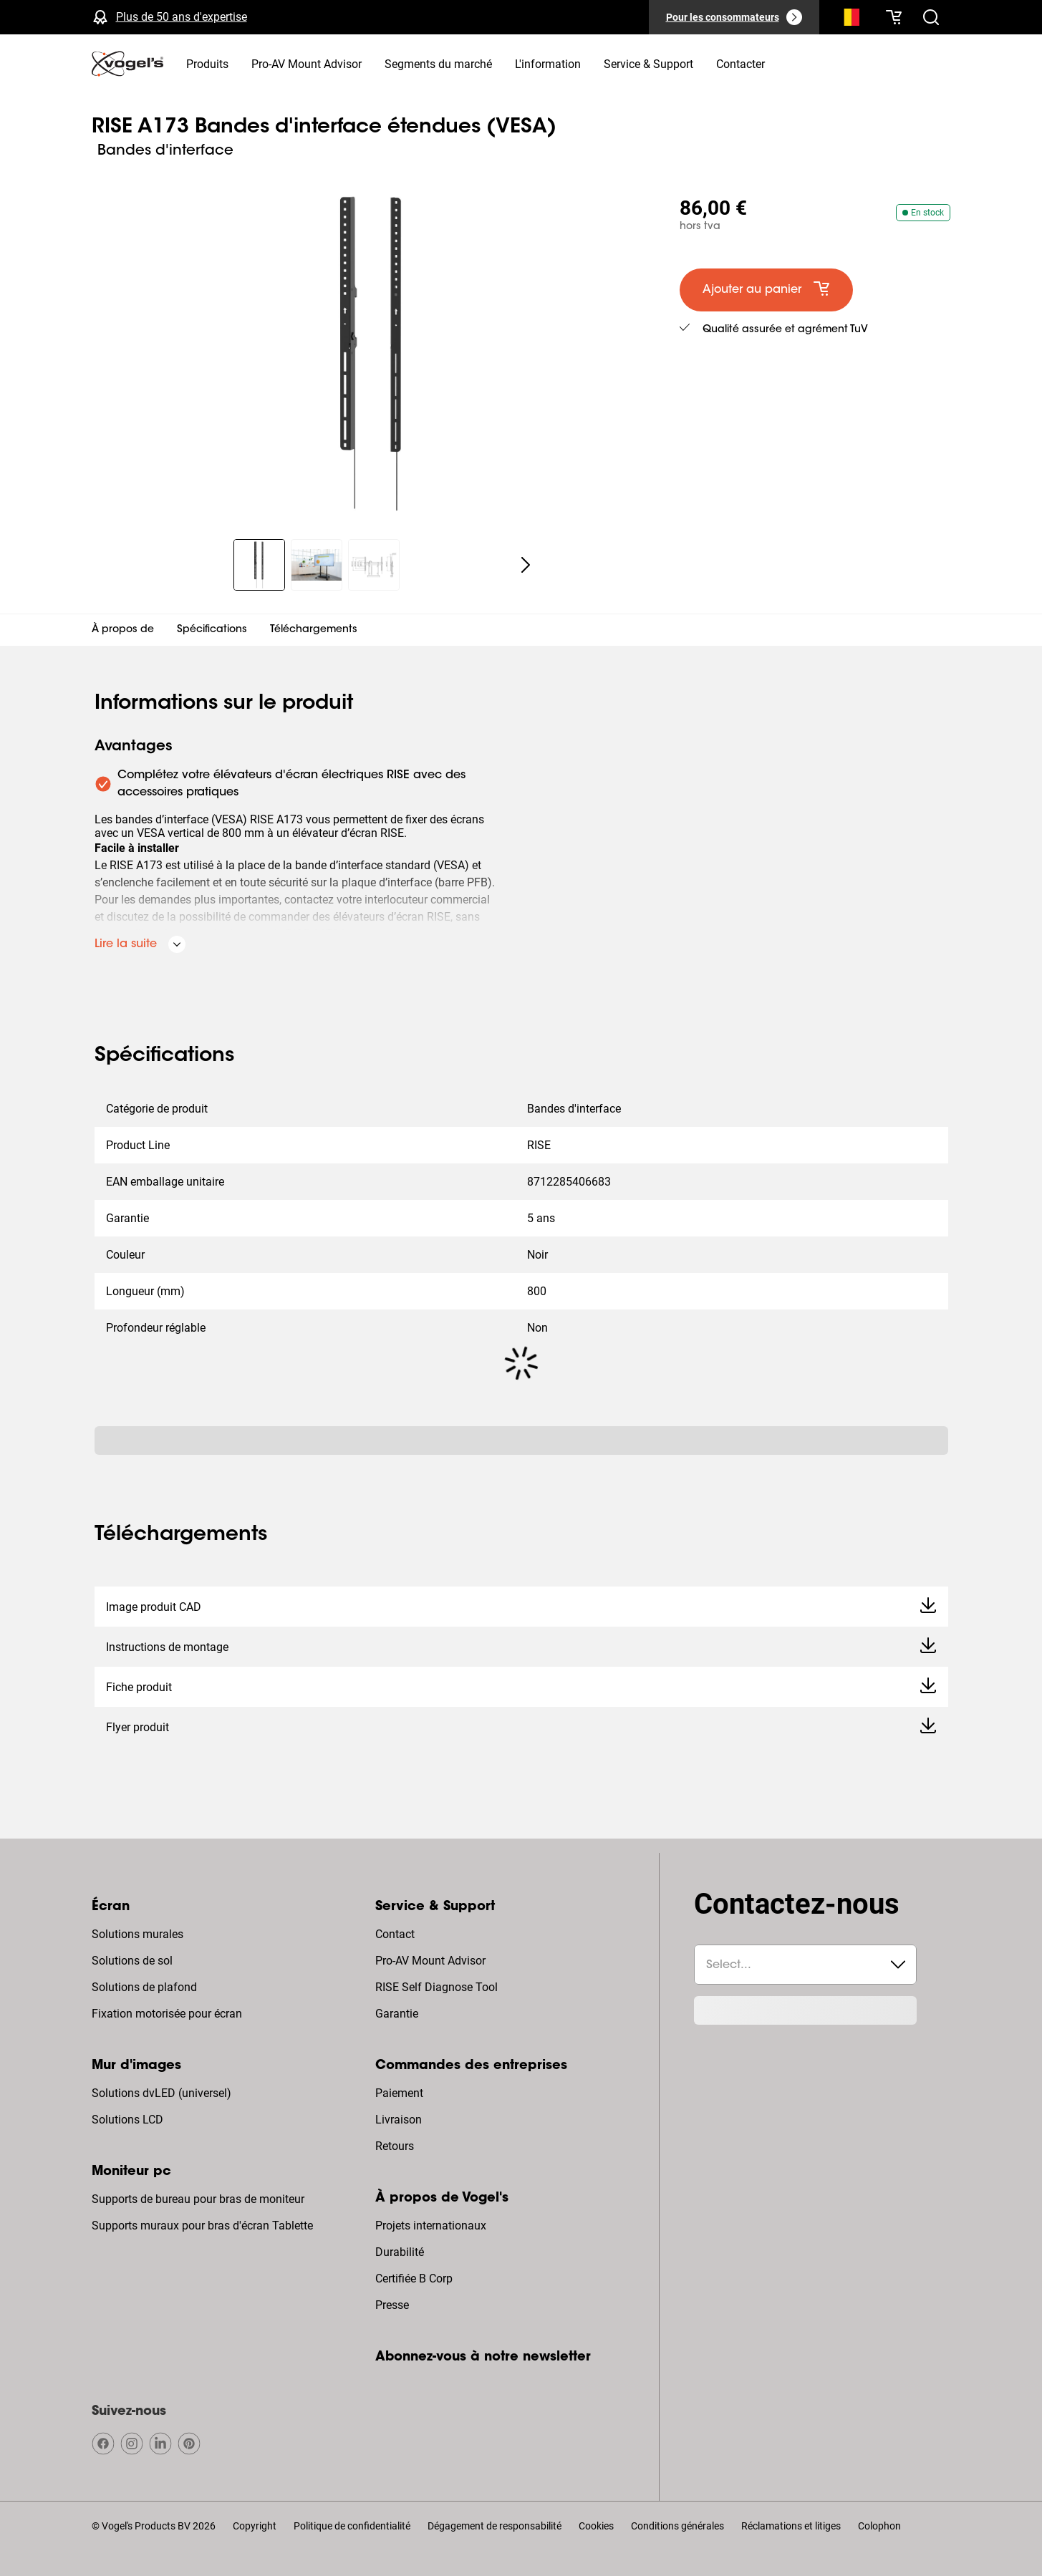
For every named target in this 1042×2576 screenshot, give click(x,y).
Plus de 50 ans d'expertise (181, 17)
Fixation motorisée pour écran (167, 2013)
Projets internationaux (430, 2225)
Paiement (399, 2093)
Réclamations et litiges (791, 2526)
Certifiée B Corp (414, 2278)
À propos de (123, 630)
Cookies (596, 2526)
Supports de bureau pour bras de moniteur (198, 2199)
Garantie (396, 2013)
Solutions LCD (127, 2119)
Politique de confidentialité (352, 2526)
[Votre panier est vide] (894, 17)
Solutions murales (137, 1934)
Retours (394, 2146)
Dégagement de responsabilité (494, 2526)
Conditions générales (677, 2526)
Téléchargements (313, 630)
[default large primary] (766, 289)
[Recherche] (848, 20)
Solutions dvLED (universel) (161, 2093)
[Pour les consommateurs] (734, 17)
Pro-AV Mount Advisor (430, 1960)
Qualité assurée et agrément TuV (785, 330)
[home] (127, 64)
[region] (374, 353)
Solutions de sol (132, 1960)
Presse (392, 2305)
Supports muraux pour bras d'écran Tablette (202, 2225)
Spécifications (212, 630)
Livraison (398, 2119)
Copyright (254, 2526)
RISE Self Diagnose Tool (436, 1987)
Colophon (879, 2526)
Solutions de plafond (144, 1987)
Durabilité (399, 2252)
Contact (395, 1934)
